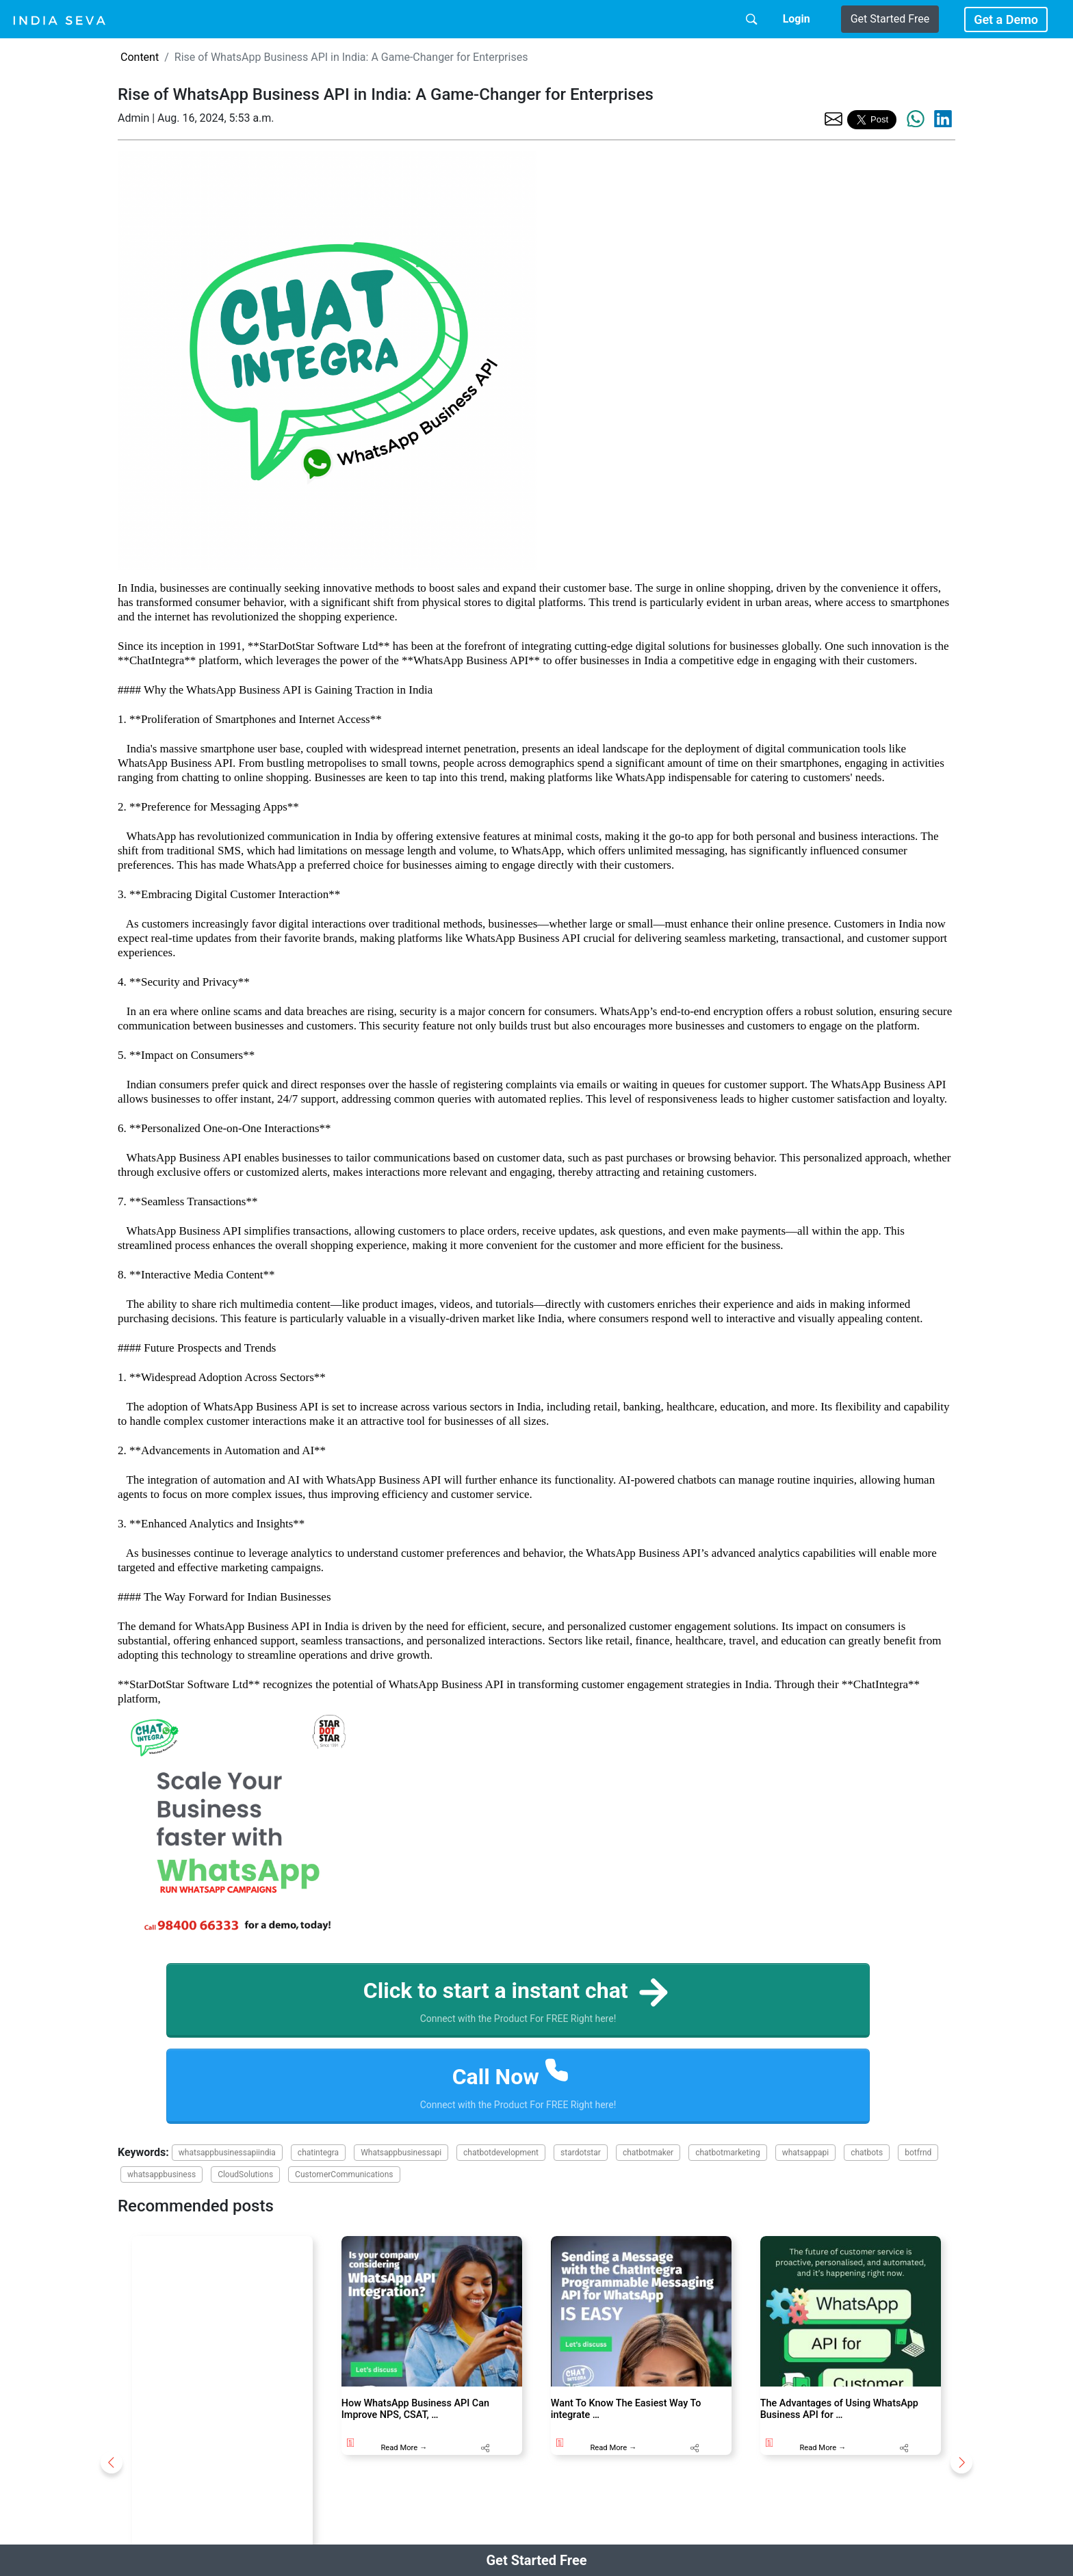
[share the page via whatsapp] (915, 119)
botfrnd (918, 2152)
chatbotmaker (648, 2152)
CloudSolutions (245, 2174)
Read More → (403, 2447)
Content (139, 57)
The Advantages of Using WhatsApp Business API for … (839, 2409)
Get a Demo (1006, 19)
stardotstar (580, 2152)
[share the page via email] (833, 117)
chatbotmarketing (727, 2152)
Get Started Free (890, 18)
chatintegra (318, 2152)
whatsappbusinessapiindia (227, 2152)
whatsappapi (805, 2152)
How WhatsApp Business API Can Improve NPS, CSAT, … (415, 2409)
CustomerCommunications (344, 2174)
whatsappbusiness (161, 2174)
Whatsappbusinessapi (401, 2152)
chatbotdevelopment (501, 2152)
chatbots (867, 2152)
